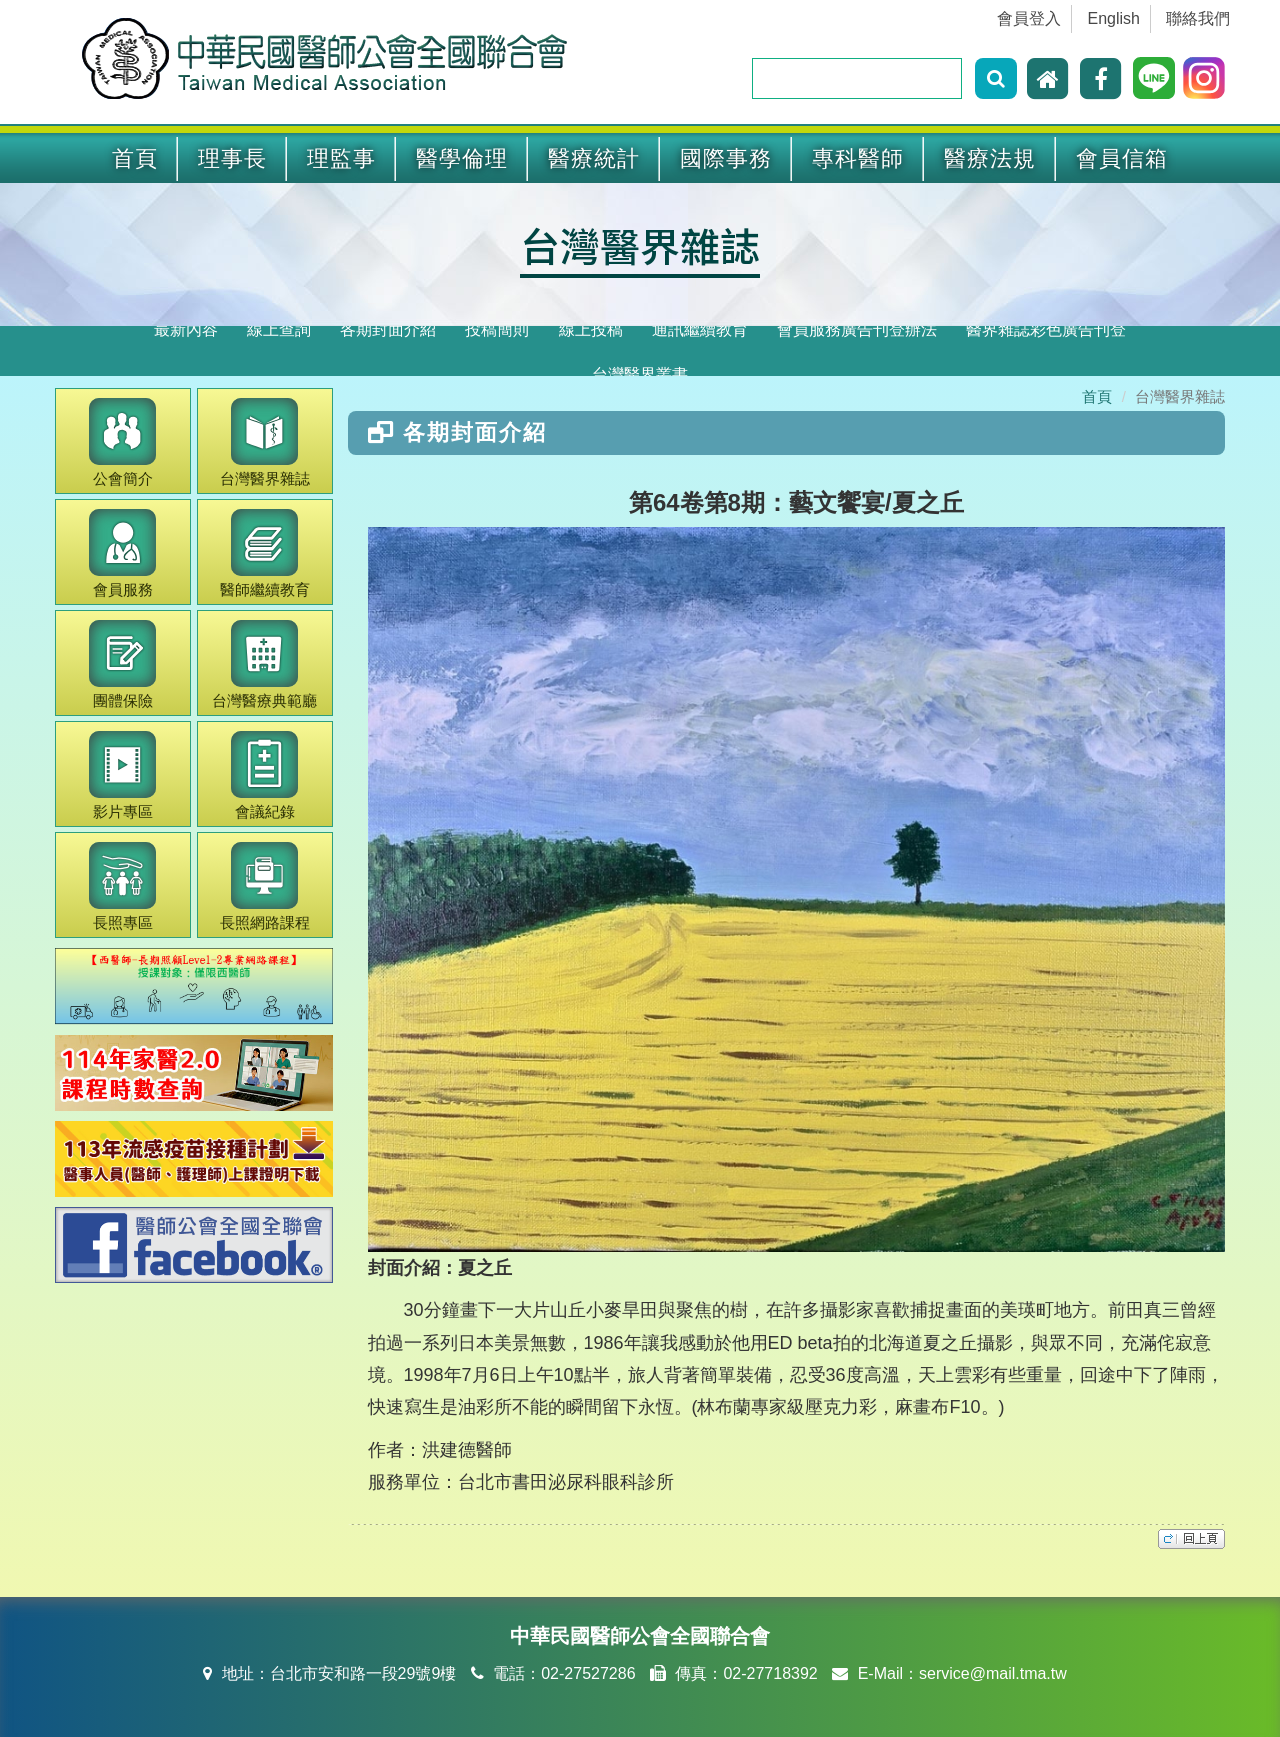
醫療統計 (594, 158)
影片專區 (122, 775)
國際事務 (726, 158)
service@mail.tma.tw (993, 1673)
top (1191, 1539)
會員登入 (1029, 18)
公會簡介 (122, 442)
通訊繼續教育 (700, 329)
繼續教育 (265, 553)
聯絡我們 (1198, 18)
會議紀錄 (264, 775)
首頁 (135, 158)
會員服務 (122, 553)
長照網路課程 (265, 886)
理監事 (341, 158)
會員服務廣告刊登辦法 (857, 329)
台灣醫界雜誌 (640, 245)
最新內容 (186, 329)
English (1114, 18)
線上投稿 (591, 329)
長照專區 (122, 886)
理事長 (232, 158)
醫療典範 (264, 664)
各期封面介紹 (388, 329)
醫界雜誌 (265, 442)
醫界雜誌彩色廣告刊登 (1046, 329)
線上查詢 (279, 329)
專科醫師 (858, 158)
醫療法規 (990, 158)
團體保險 (122, 664)
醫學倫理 (462, 158)
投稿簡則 (497, 329)
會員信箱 (1122, 158)
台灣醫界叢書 (640, 374)
